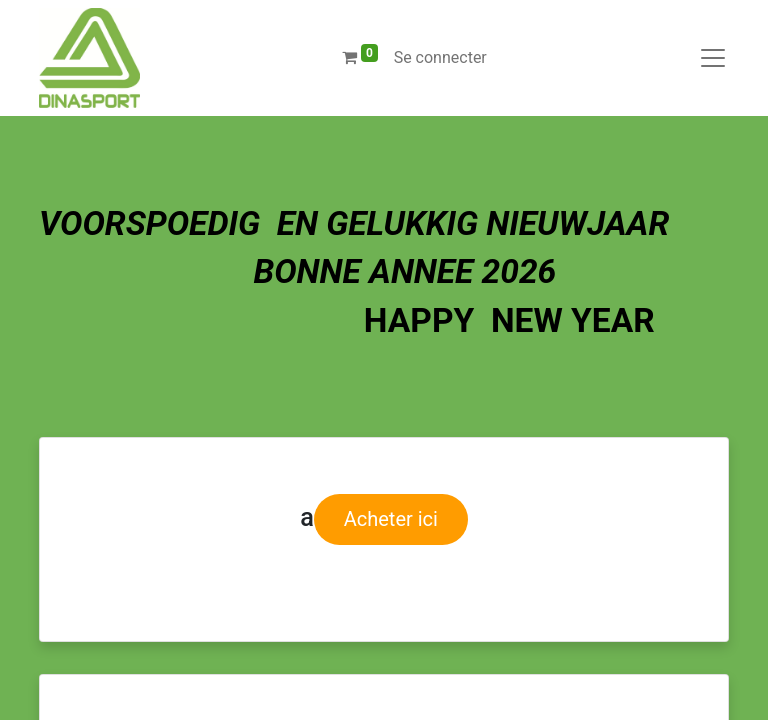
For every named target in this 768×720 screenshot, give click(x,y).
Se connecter (440, 57)
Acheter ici (391, 519)
